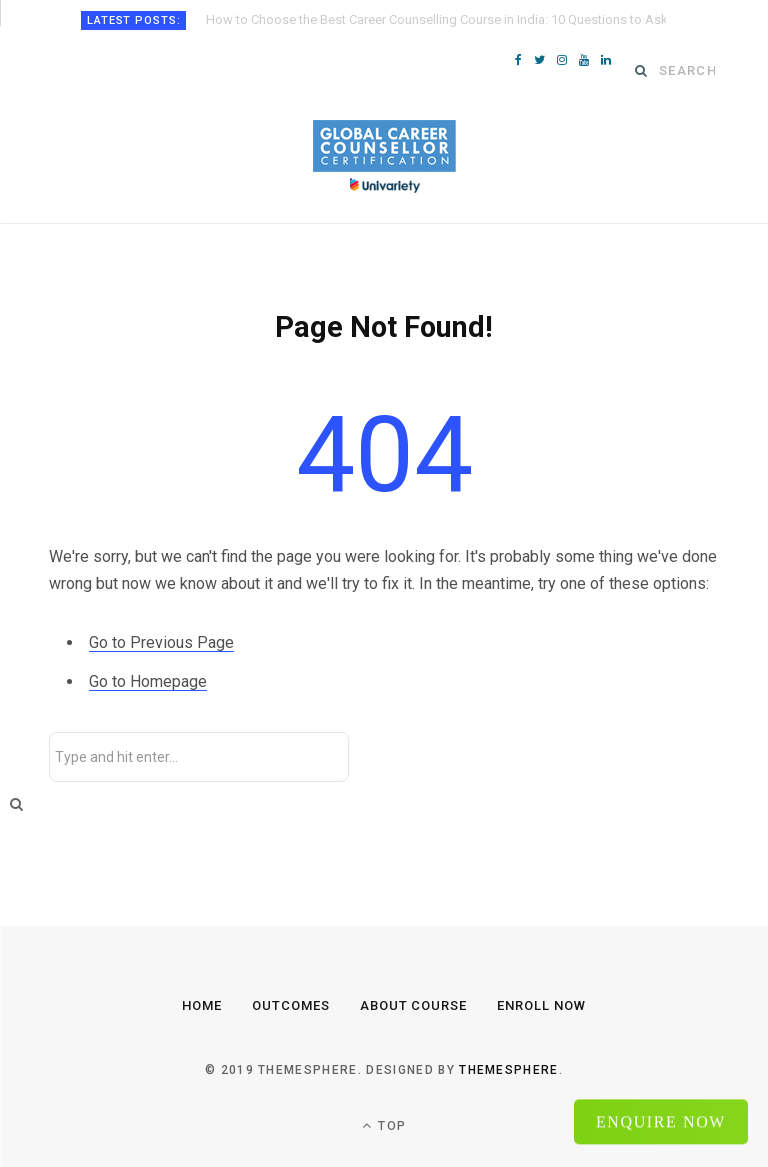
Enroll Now (541, 1005)
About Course (414, 1005)
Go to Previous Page (161, 642)
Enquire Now (661, 1119)
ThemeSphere (509, 1070)
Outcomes (291, 1005)
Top (384, 1125)
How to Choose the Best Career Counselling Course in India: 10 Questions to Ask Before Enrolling (436, 19)
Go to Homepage (148, 681)
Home (202, 1005)
